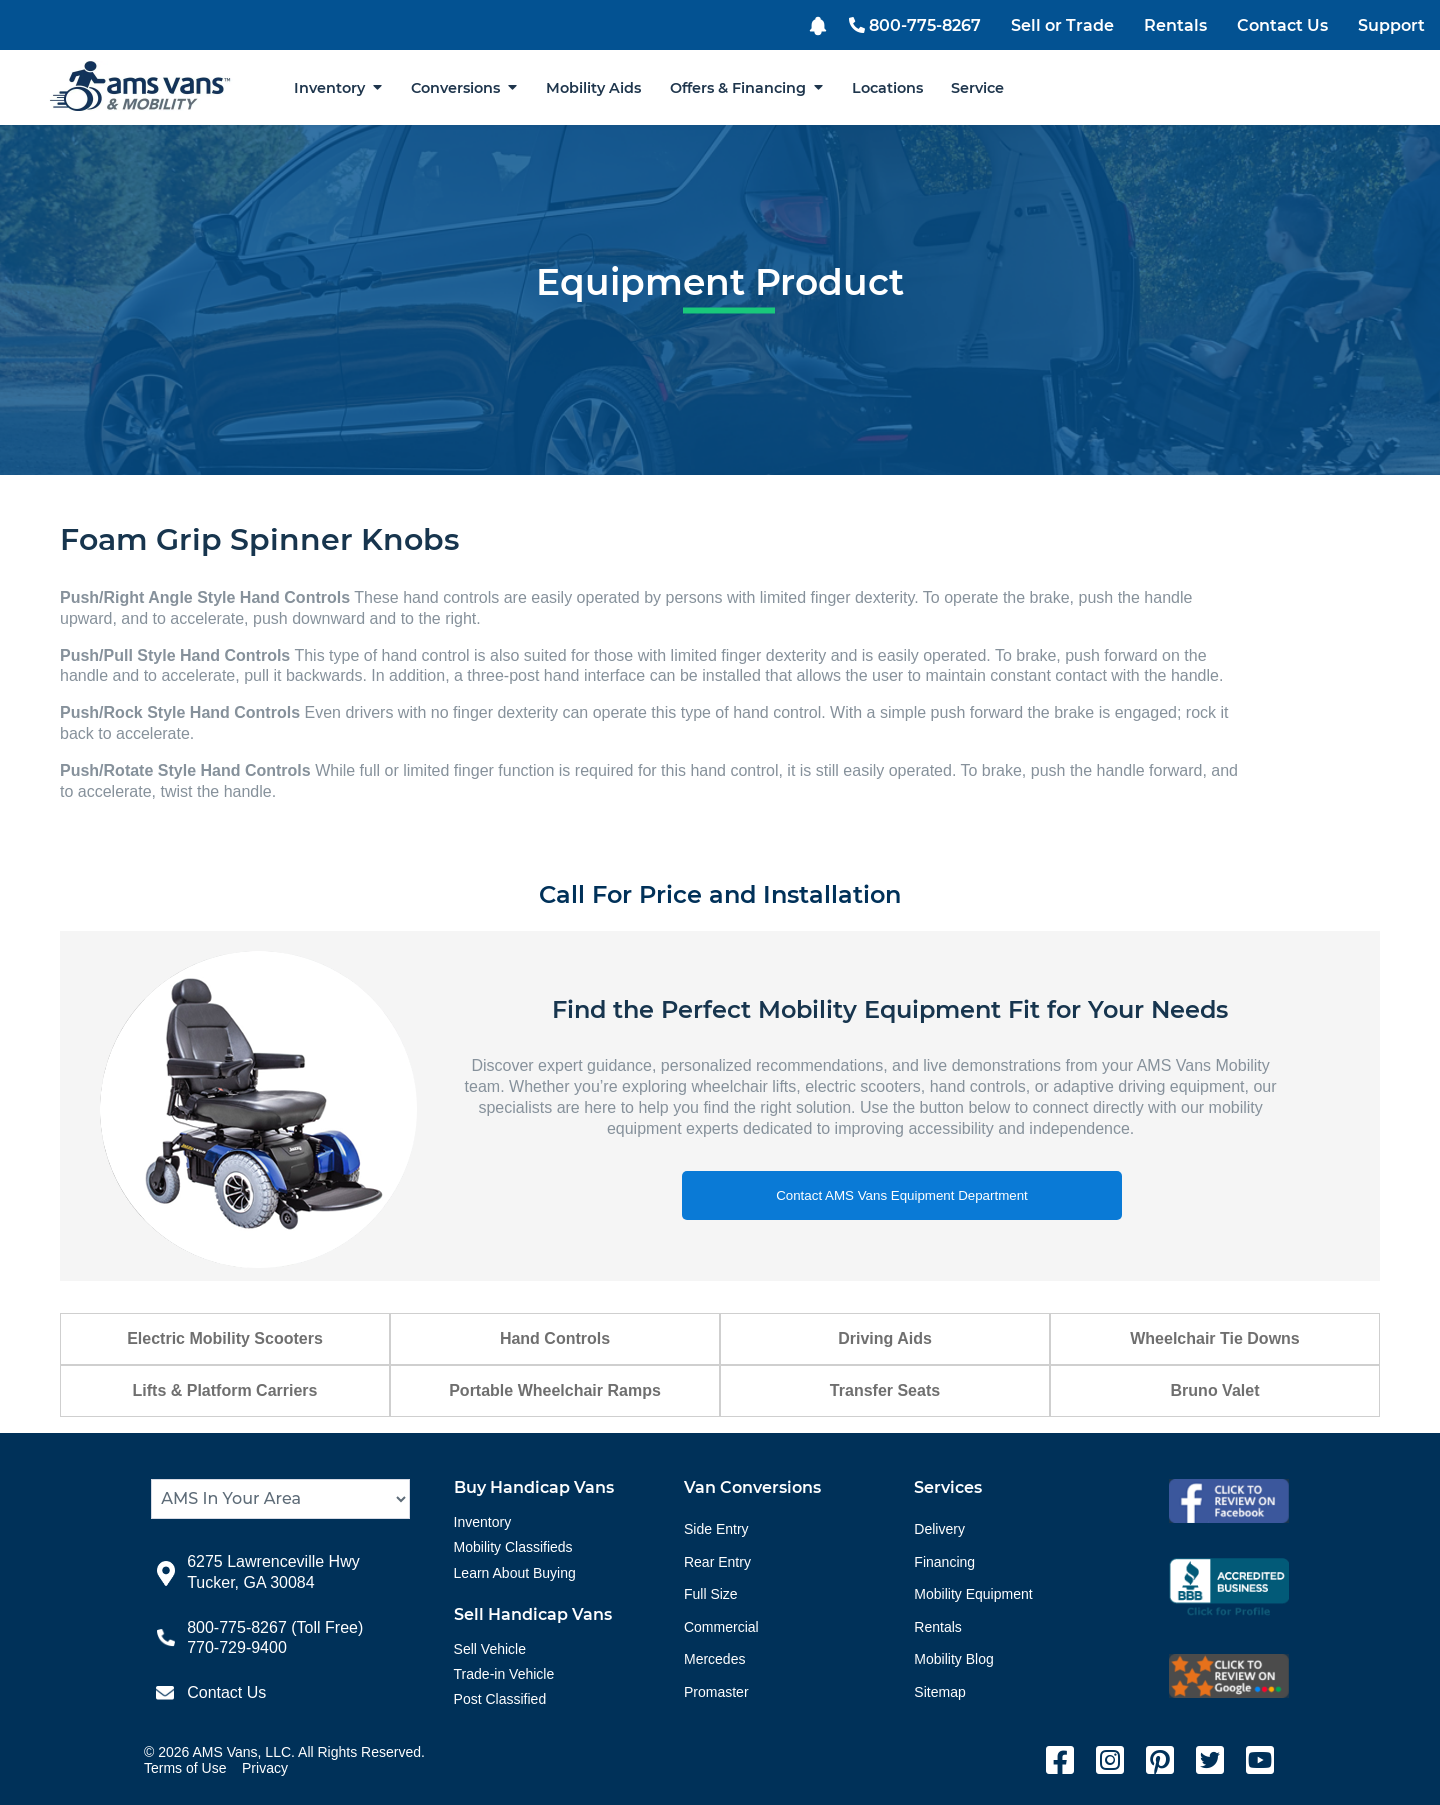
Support (1391, 25)
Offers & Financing (746, 88)
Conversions (464, 88)
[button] (820, 23)
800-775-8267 (915, 25)
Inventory (338, 88)
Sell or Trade (1062, 25)
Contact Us (1282, 25)
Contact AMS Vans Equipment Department (902, 1195)
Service (977, 88)
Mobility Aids (593, 88)
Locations (887, 88)
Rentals (1175, 25)
